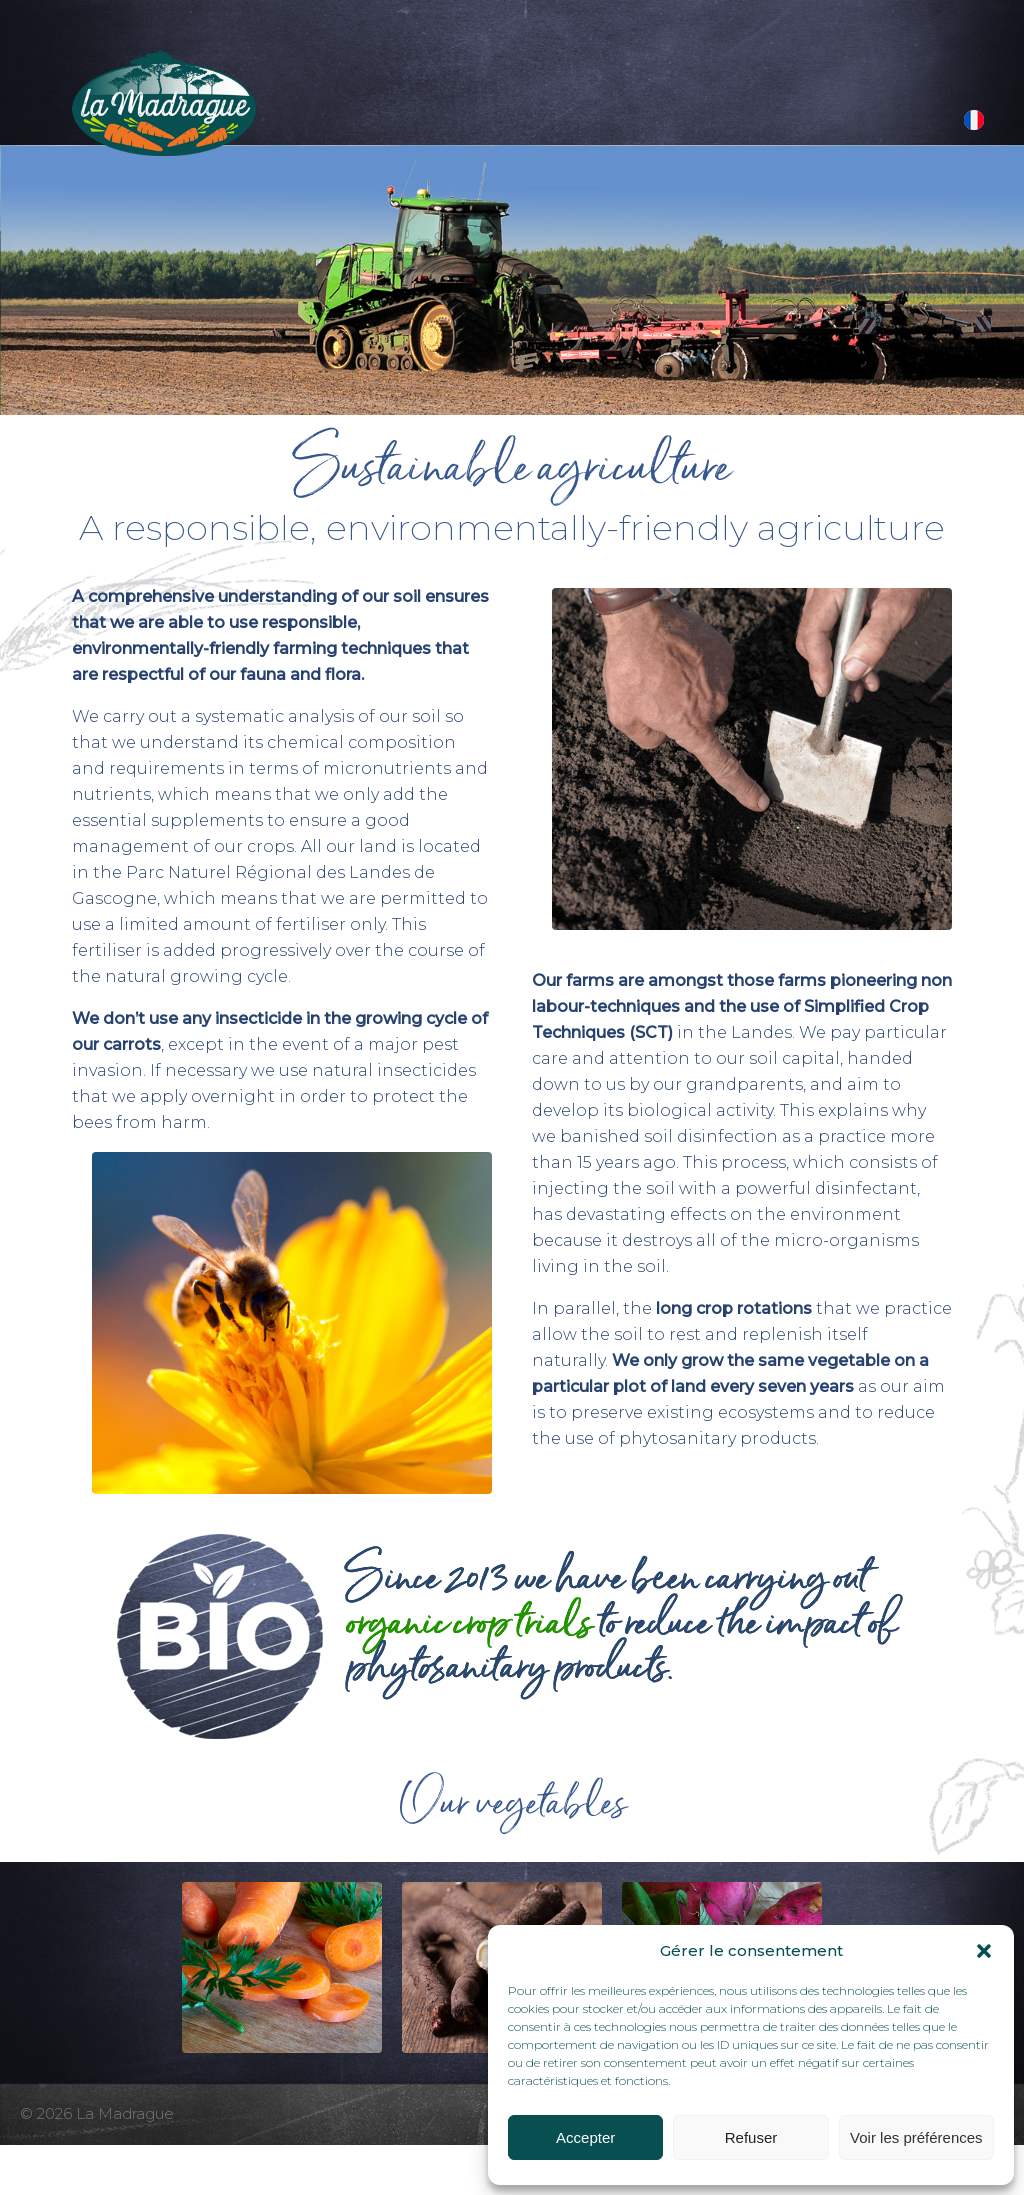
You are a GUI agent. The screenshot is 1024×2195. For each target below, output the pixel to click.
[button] (984, 1951)
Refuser (751, 2137)
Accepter (585, 2137)
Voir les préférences (916, 2137)
